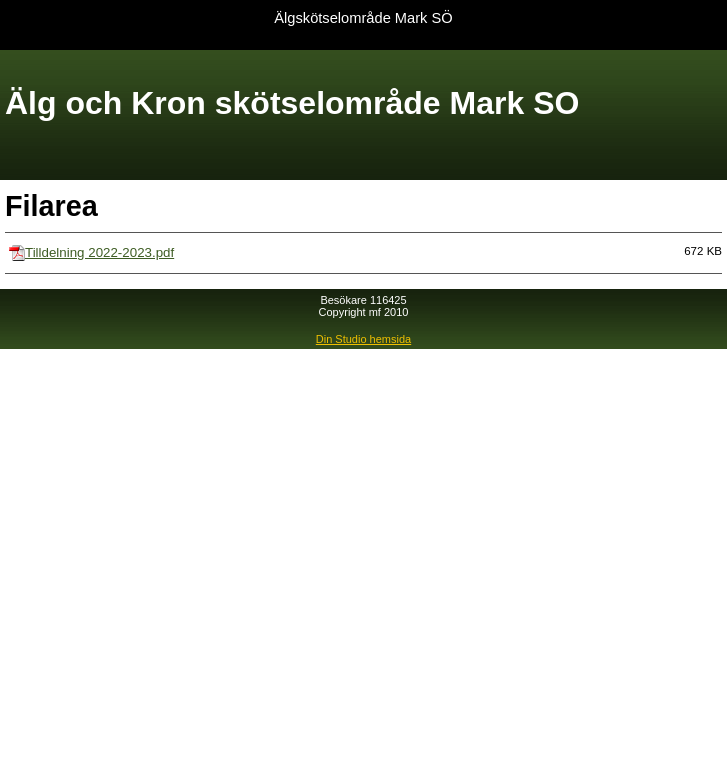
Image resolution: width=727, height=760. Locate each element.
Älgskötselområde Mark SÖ (363, 18)
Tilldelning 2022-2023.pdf (99, 252)
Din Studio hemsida (363, 339)
